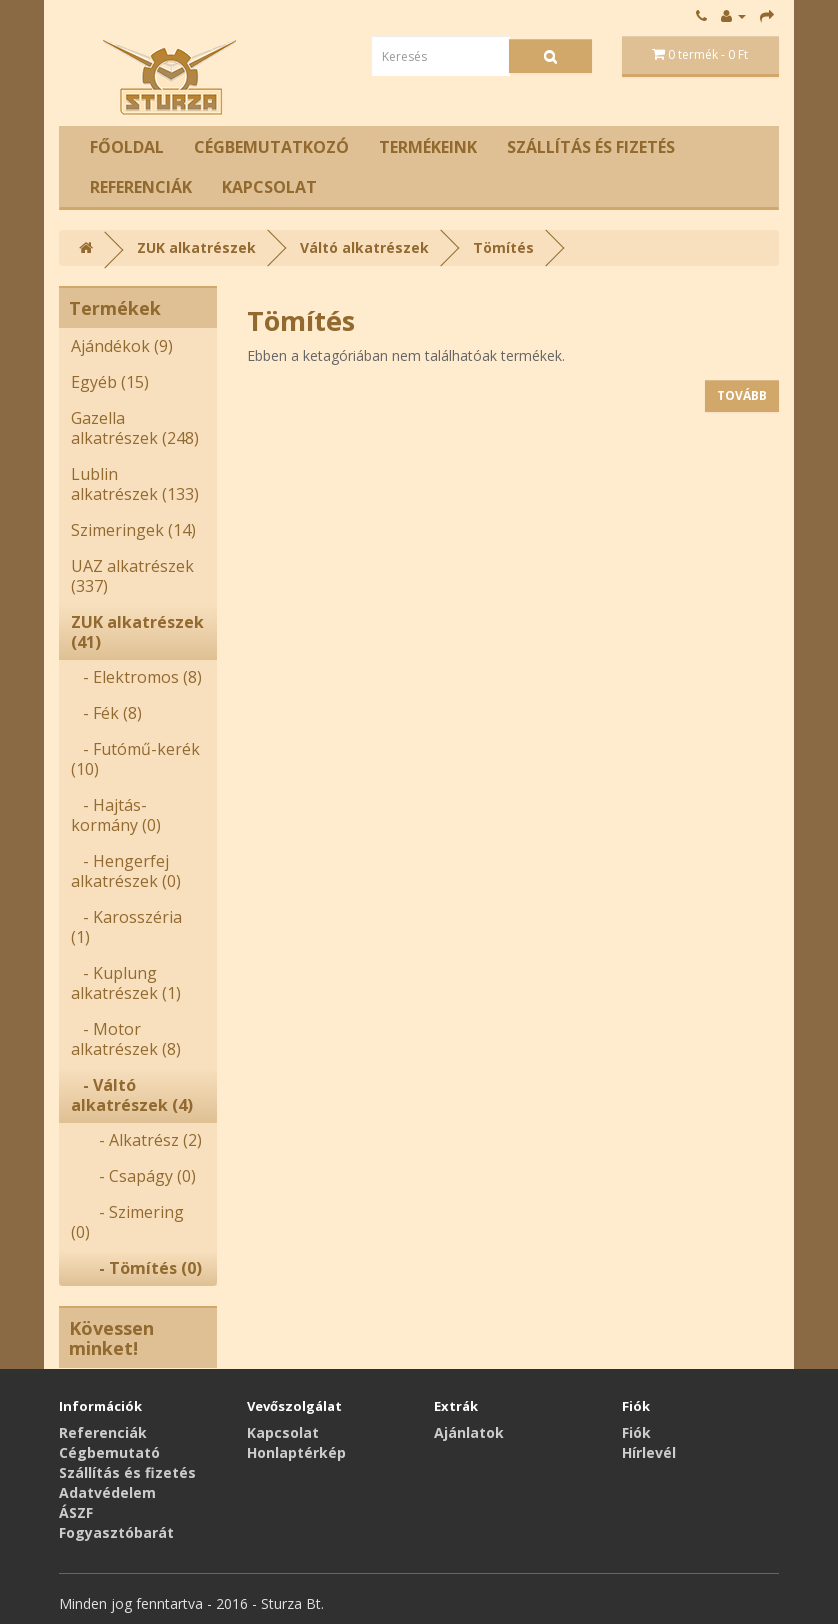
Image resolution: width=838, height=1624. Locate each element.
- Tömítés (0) (136, 1268)
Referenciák (141, 187)
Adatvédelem (107, 1492)
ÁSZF (76, 1512)
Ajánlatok (469, 1432)
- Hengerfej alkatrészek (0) (126, 871)
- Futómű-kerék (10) (135, 759)
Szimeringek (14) (133, 530)
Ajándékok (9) (122, 346)
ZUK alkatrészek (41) (137, 632)
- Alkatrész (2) (136, 1140)
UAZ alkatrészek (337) (132, 576)
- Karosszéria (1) (126, 927)
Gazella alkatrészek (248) (135, 428)
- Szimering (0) (127, 1222)
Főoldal (127, 147)
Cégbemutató (109, 1452)
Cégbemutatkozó (271, 147)
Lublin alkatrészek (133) (135, 484)
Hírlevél (649, 1452)
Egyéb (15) (110, 382)
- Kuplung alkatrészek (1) (126, 983)
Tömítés (503, 247)
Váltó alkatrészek (364, 247)
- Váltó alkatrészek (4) (132, 1095)
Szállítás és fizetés (591, 147)
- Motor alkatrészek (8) (126, 1039)
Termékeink (428, 147)
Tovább (742, 395)
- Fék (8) (106, 713)
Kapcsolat (269, 187)
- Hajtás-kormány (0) (116, 815)
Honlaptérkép (296, 1452)
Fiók (636, 1432)
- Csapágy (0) (133, 1176)
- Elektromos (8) (136, 677)
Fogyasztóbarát (116, 1532)
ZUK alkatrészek (196, 247)
